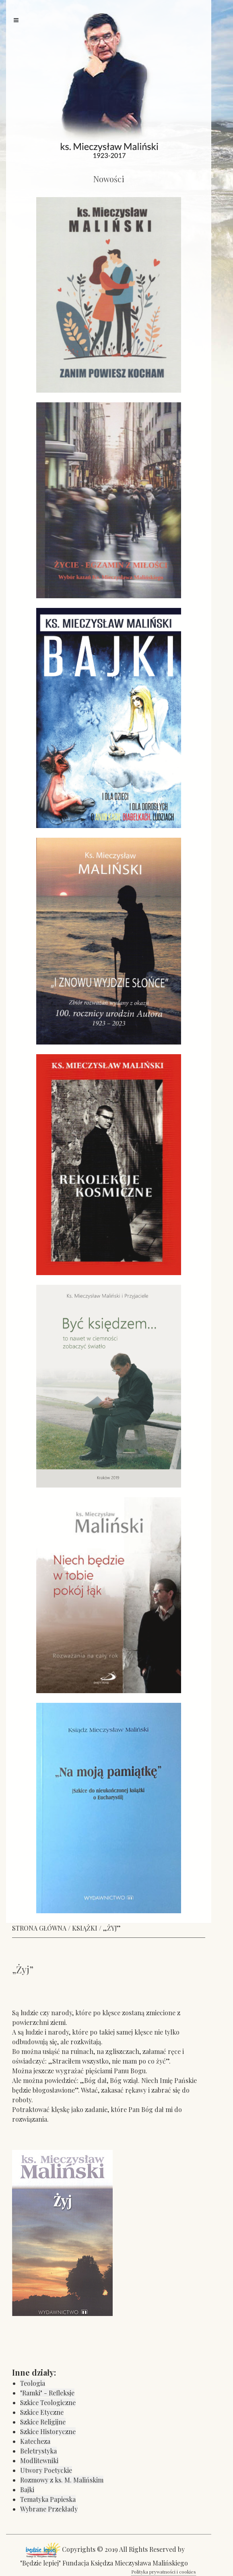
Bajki (27, 2489)
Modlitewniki (39, 2460)
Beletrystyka (38, 2451)
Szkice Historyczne (48, 2431)
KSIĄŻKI (84, 1928)
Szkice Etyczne (42, 2412)
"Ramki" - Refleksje (47, 2393)
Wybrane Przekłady (49, 2509)
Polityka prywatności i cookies (163, 2571)
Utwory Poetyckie (46, 2470)
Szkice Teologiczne (48, 2402)
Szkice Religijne (43, 2422)
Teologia (32, 2383)
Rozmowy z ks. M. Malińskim (61, 2480)
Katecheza (35, 2441)
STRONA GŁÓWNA (39, 1928)
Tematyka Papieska (48, 2499)
